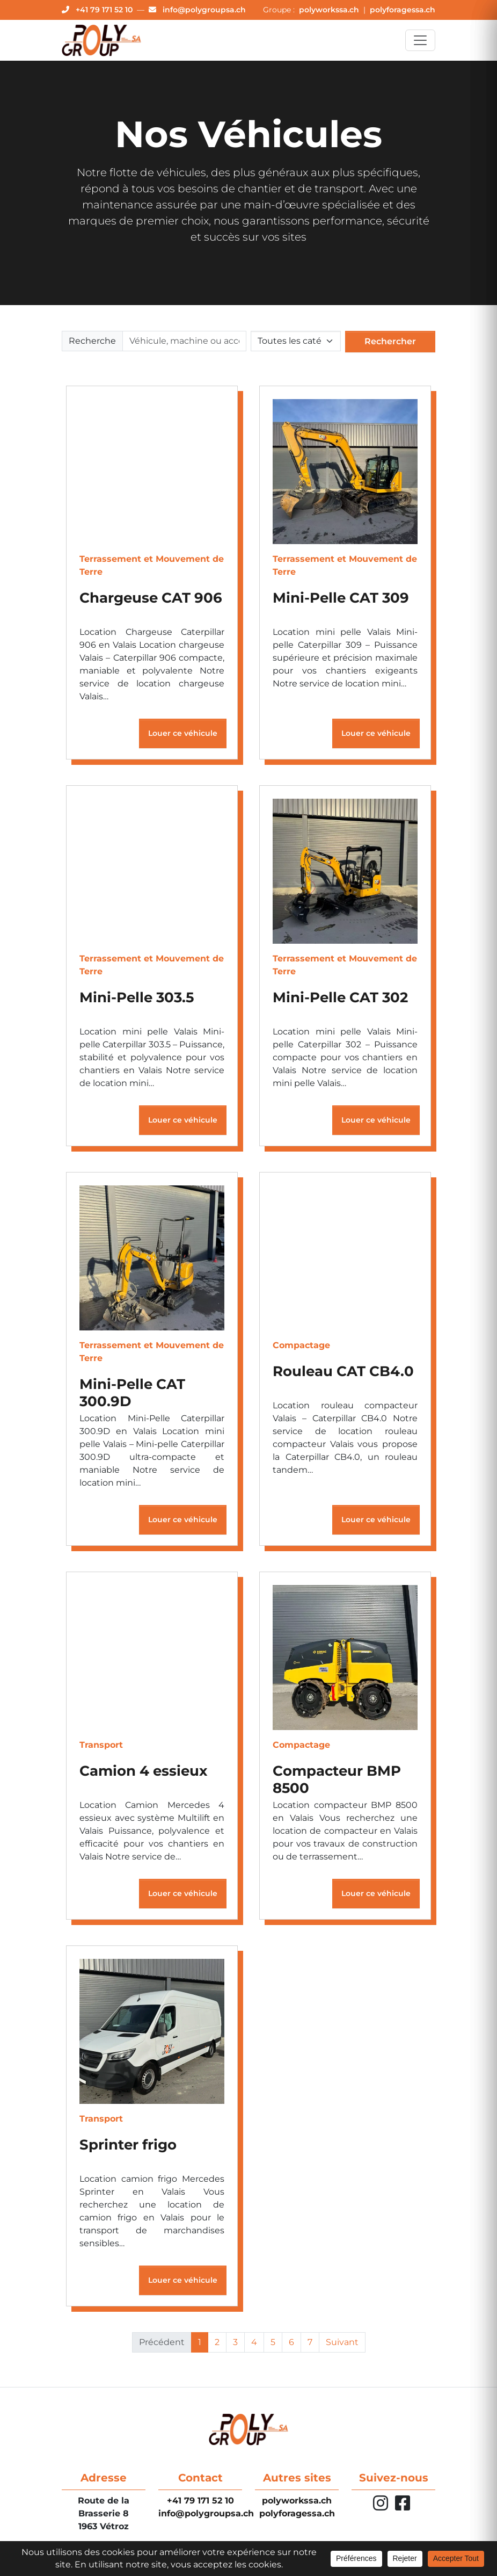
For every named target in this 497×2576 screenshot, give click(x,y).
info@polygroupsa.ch (206, 2513)
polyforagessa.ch (402, 10)
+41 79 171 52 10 (200, 2500)
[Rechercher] (184, 342)
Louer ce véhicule (182, 734)
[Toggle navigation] (420, 40)
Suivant (342, 2343)
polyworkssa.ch (330, 10)
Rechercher (390, 342)
